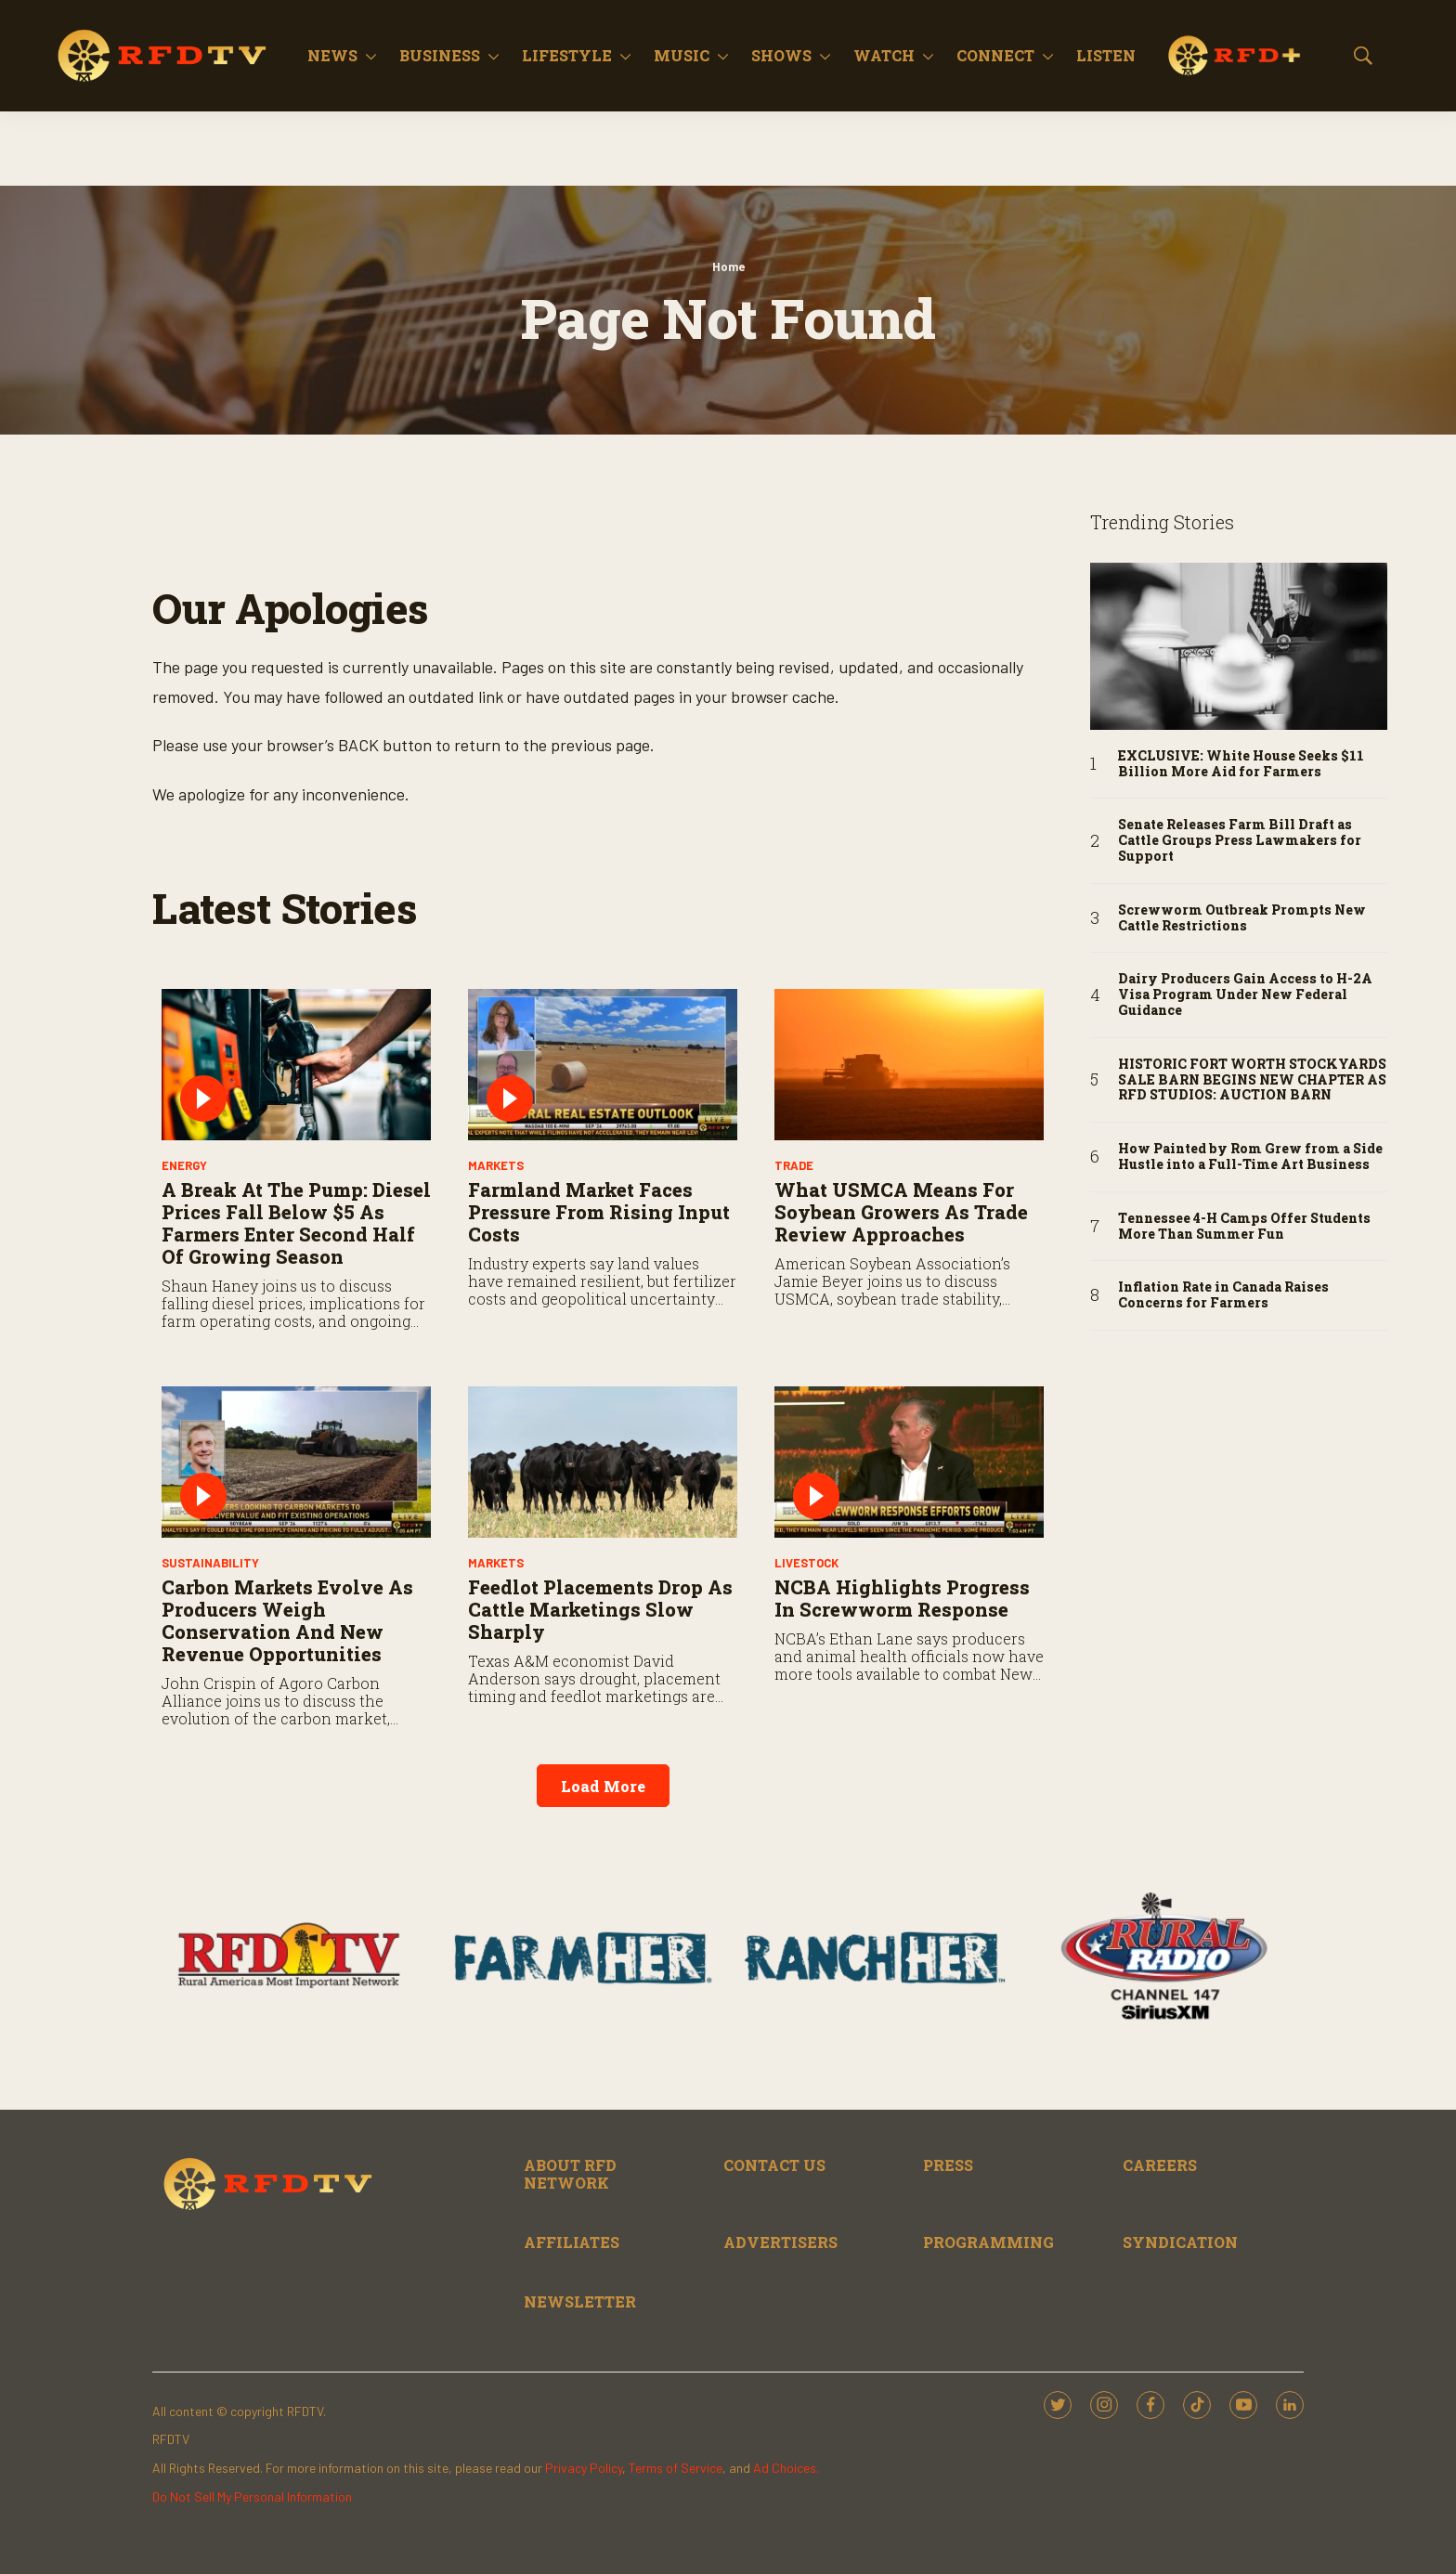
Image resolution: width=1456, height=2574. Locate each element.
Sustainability (210, 1562)
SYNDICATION (1180, 2242)
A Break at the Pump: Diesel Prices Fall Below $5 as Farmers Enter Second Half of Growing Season (296, 1222)
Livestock (806, 1562)
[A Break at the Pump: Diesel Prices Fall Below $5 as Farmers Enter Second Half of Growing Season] (296, 1064)
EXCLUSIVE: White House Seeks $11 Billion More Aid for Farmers (1241, 764)
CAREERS (1160, 2165)
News (332, 55)
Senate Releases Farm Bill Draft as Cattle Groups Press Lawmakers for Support (1239, 840)
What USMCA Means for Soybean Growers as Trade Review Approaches (901, 1211)
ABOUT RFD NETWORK (570, 2173)
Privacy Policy (583, 2468)
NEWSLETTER (580, 2301)
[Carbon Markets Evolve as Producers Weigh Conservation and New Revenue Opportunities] (296, 1462)
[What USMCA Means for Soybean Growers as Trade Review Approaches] (909, 1064)
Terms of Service (675, 2468)
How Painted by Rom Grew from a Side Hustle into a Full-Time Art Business (1250, 1157)
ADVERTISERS (780, 2242)
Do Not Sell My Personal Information (252, 2496)
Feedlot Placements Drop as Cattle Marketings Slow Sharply (600, 1609)
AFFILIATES (571, 2242)
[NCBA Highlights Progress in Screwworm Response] (909, 1462)
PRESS (948, 2165)
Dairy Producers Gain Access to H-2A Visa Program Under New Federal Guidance (1245, 994)
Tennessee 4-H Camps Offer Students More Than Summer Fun (1244, 1226)
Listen (1106, 55)
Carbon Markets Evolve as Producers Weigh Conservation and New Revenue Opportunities (287, 1620)
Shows (781, 55)
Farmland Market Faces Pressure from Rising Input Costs (599, 1211)
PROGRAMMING (988, 2242)
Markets (496, 1165)
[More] (371, 55)
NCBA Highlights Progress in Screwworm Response (902, 1598)
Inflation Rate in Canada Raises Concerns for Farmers (1223, 1295)
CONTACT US (774, 2165)
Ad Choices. (786, 2468)
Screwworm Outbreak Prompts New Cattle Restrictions (1242, 918)
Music (681, 55)
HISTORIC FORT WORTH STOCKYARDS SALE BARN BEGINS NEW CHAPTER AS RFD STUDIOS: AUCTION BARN (1252, 1080)
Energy (184, 1165)
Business (439, 55)
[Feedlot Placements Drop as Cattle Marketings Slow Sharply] (602, 1462)
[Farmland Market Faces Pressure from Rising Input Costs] (602, 1064)
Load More (603, 1786)
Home (728, 266)
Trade (793, 1165)
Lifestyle (567, 55)
